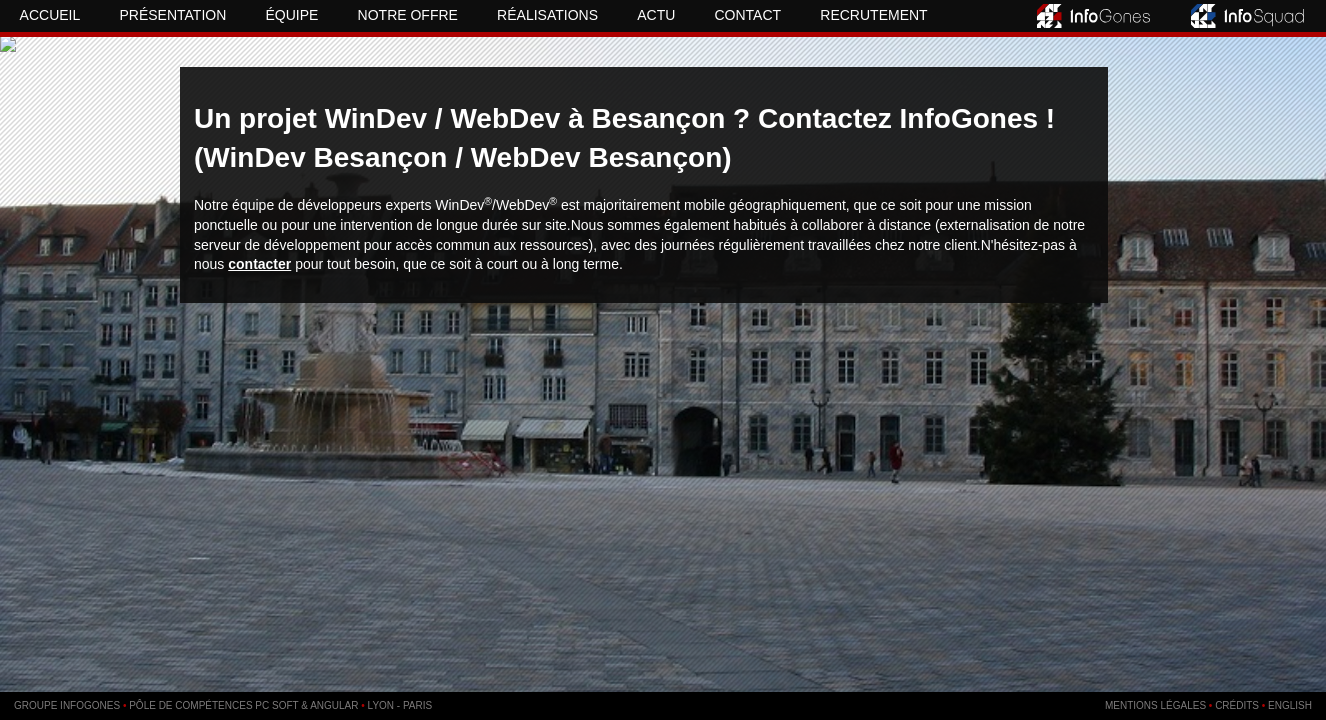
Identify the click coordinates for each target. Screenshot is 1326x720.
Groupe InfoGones (67, 705)
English (1290, 705)
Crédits (1237, 705)
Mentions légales (1155, 705)
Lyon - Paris (400, 705)
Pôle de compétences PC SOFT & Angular (243, 705)
